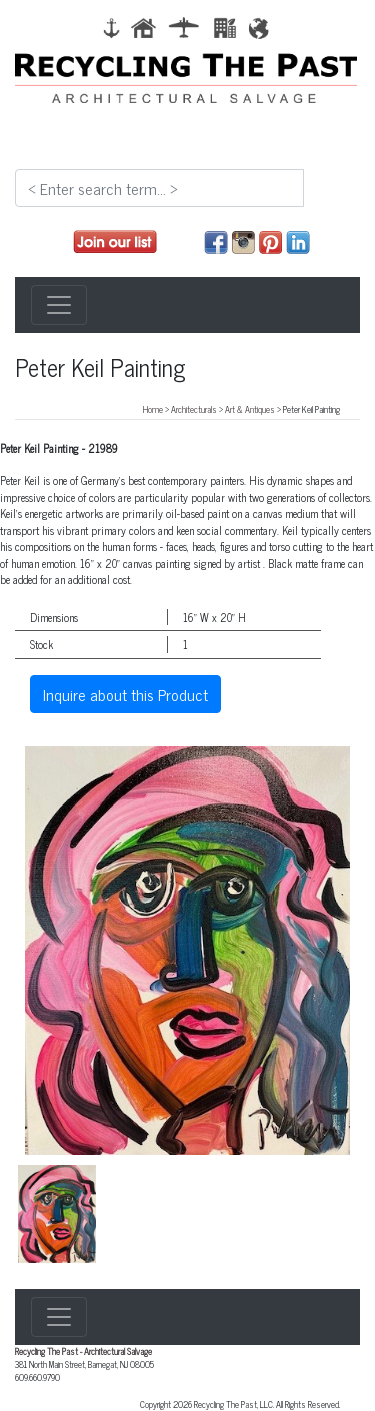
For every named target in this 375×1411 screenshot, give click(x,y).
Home (153, 409)
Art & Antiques (250, 409)
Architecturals (194, 409)
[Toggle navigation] (59, 305)
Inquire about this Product (125, 694)
